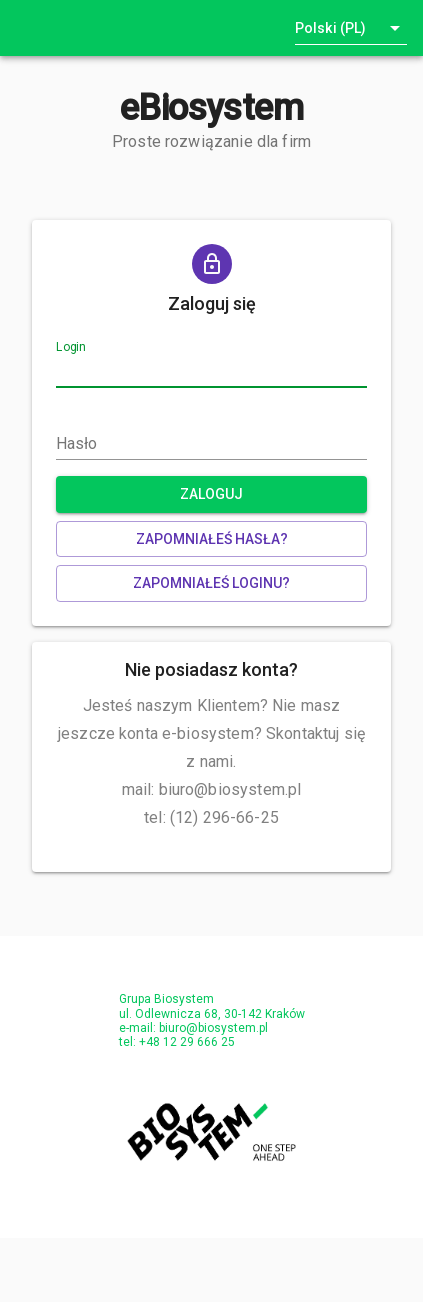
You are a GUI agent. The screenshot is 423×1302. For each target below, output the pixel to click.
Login (70, 348)
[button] (351, 28)
